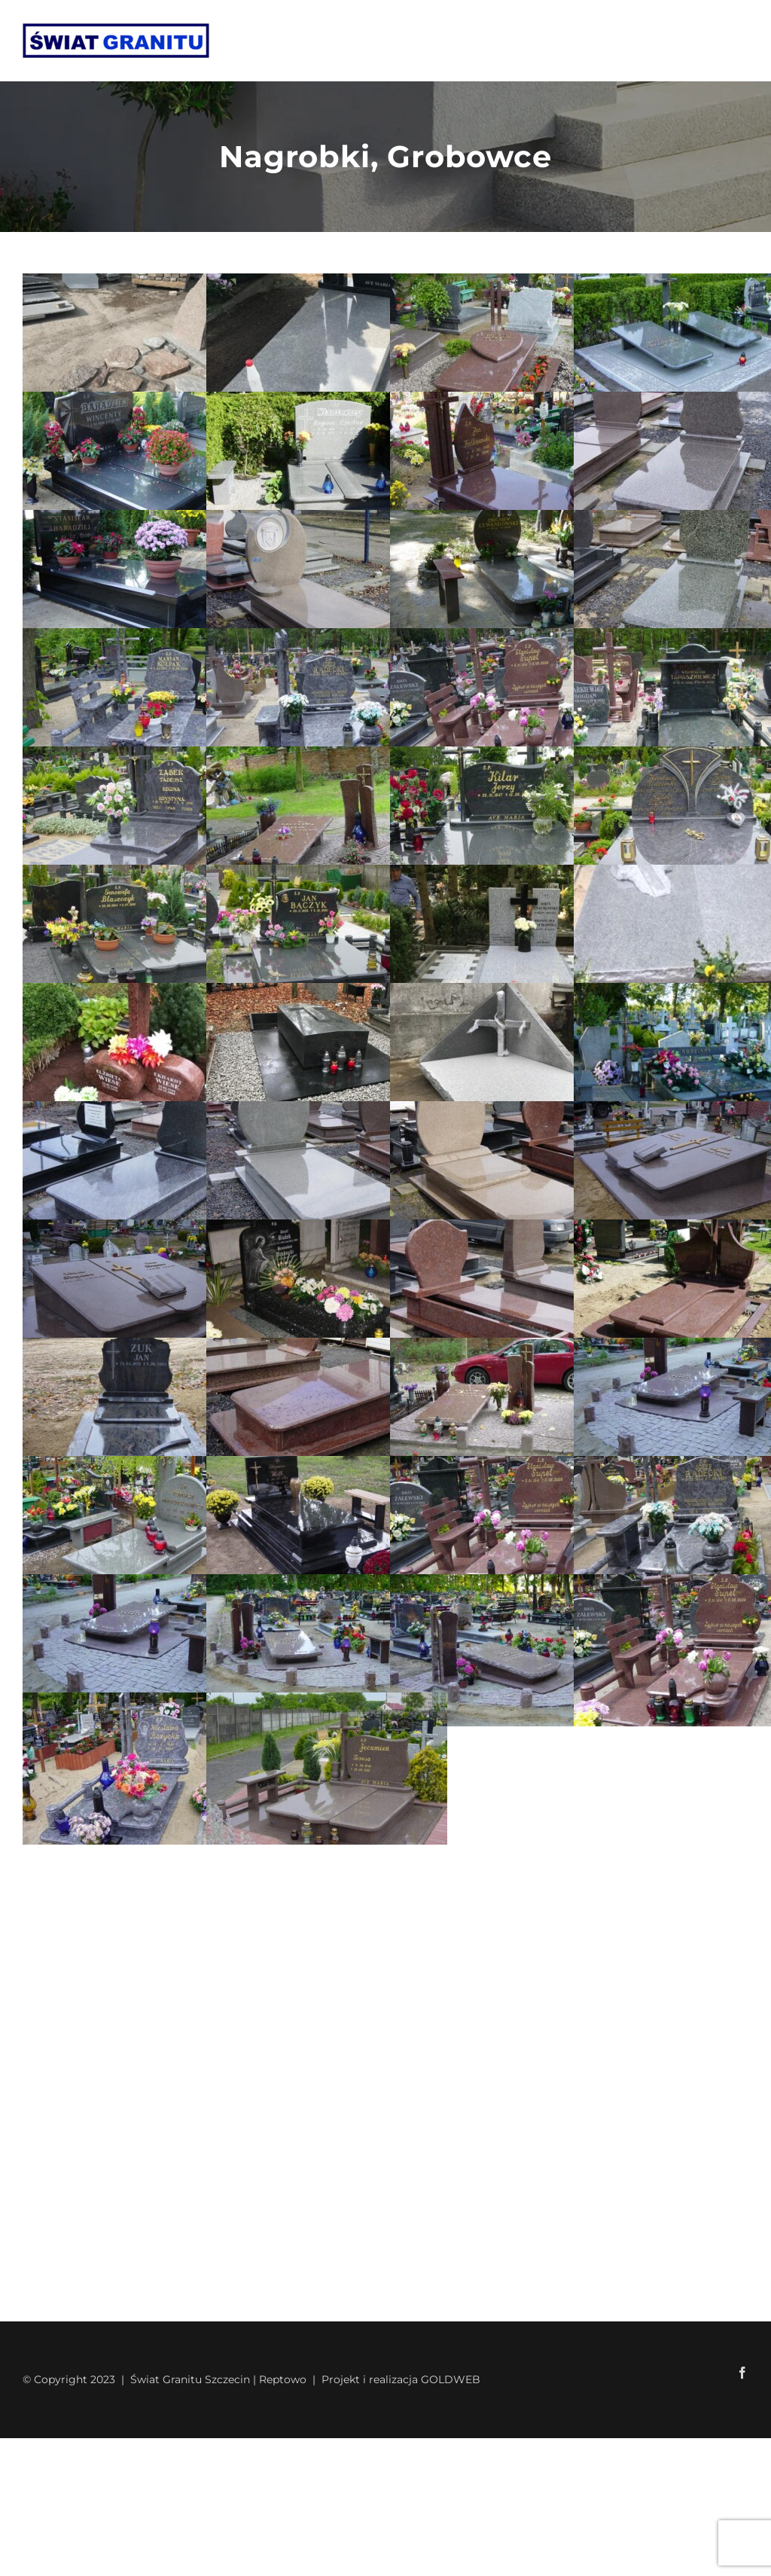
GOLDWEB (450, 2379)
